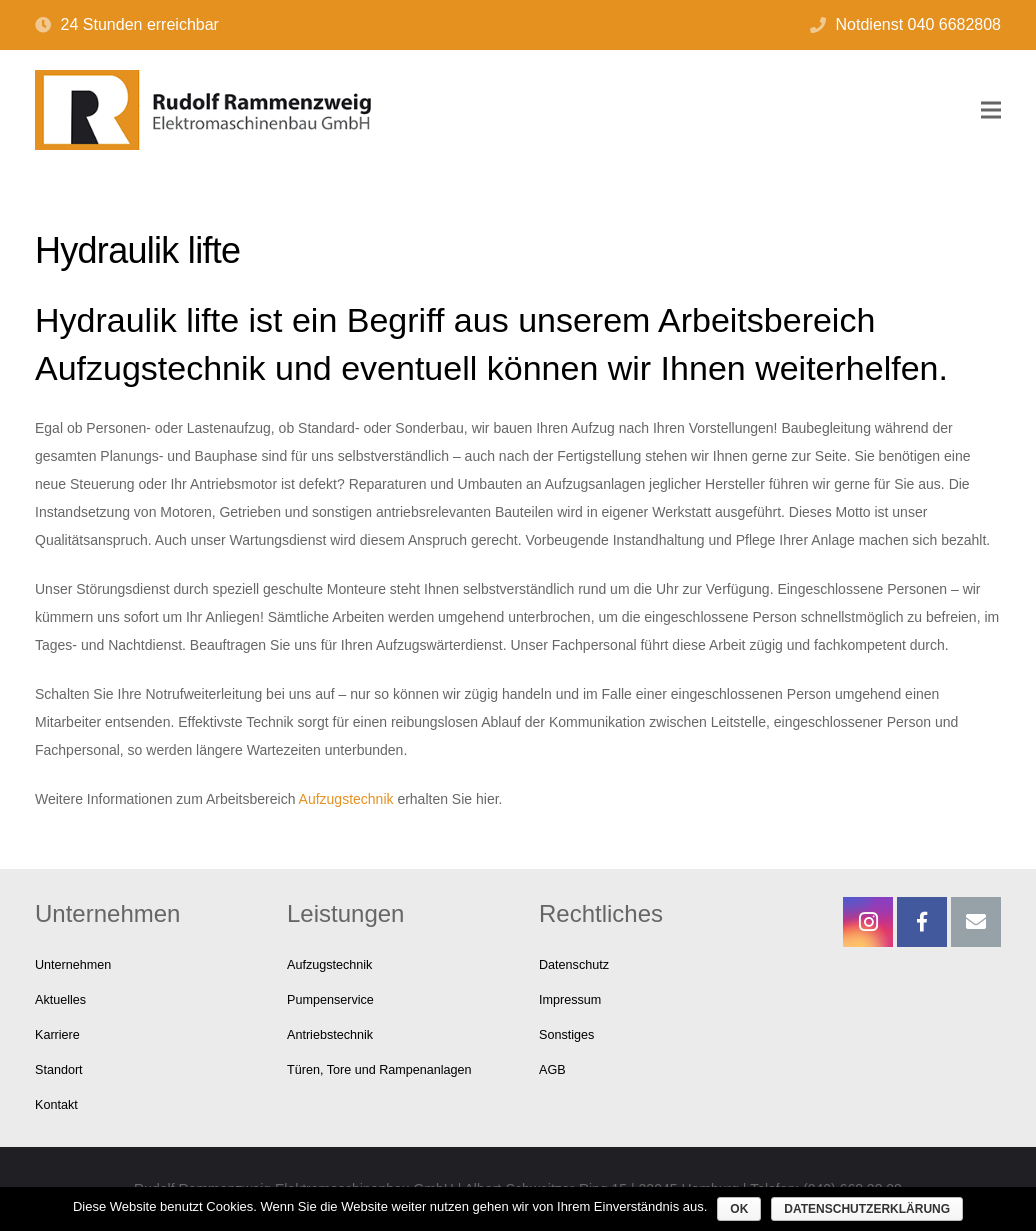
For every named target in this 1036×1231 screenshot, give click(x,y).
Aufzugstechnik (346, 799)
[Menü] (991, 110)
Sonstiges (566, 1035)
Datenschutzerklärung (867, 1209)
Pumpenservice (330, 1000)
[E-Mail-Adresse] (976, 922)
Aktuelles (60, 1000)
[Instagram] (868, 922)
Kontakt (56, 1105)
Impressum (570, 1000)
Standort (59, 1070)
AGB (552, 1070)
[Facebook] (922, 922)
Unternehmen (73, 965)
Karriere (57, 1035)
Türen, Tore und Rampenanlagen (379, 1070)
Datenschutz (574, 965)
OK (739, 1209)
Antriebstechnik (330, 1035)
